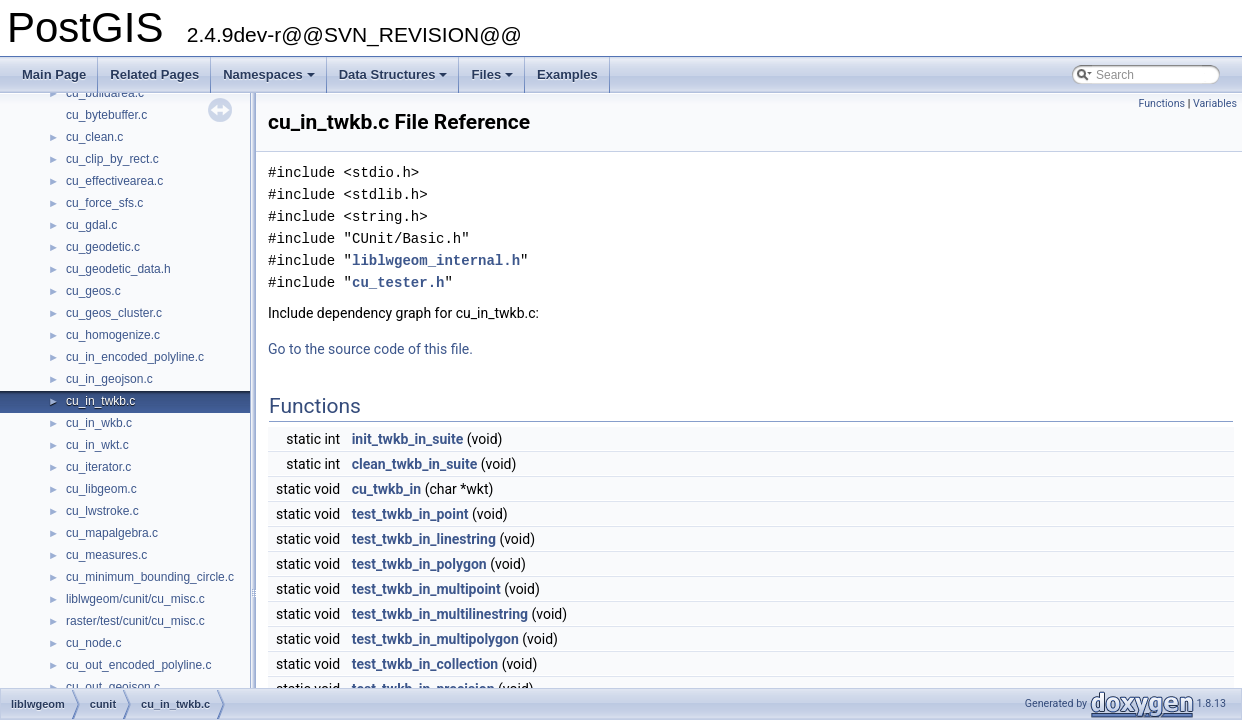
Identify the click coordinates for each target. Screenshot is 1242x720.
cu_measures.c (106, 555)
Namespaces (270, 80)
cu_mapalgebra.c (112, 533)
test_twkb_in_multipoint (426, 589)
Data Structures (395, 80)
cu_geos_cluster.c (114, 313)
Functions (1161, 103)
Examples (567, 74)
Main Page (54, 74)
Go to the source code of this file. (370, 349)
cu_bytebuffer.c (106, 115)
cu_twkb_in (387, 489)
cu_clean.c (94, 137)
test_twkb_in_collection (425, 664)
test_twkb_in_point (410, 514)
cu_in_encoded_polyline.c (135, 357)
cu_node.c (93, 643)
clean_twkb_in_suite (415, 464)
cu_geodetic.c (103, 247)
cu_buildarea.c (105, 93)
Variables (1215, 103)
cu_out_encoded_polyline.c (138, 665)
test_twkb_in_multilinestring (440, 614)
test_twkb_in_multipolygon (435, 639)
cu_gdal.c (91, 225)
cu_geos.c (93, 291)
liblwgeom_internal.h (436, 260)
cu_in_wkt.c (97, 445)
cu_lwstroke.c (102, 511)
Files (493, 80)
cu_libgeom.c (101, 489)
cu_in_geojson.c (109, 379)
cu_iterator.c (98, 467)
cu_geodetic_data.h (118, 269)
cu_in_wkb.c (99, 423)
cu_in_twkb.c (100, 401)
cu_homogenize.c (113, 335)
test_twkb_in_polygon (419, 564)
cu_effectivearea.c (114, 181)
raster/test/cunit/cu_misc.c (135, 621)
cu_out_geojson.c (113, 687)
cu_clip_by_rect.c (112, 159)
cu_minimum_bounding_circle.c (150, 577)
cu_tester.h (398, 282)
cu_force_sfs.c (104, 203)
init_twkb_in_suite (408, 439)
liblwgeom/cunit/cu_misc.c (135, 599)
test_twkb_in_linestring (424, 539)
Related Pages (154, 74)
